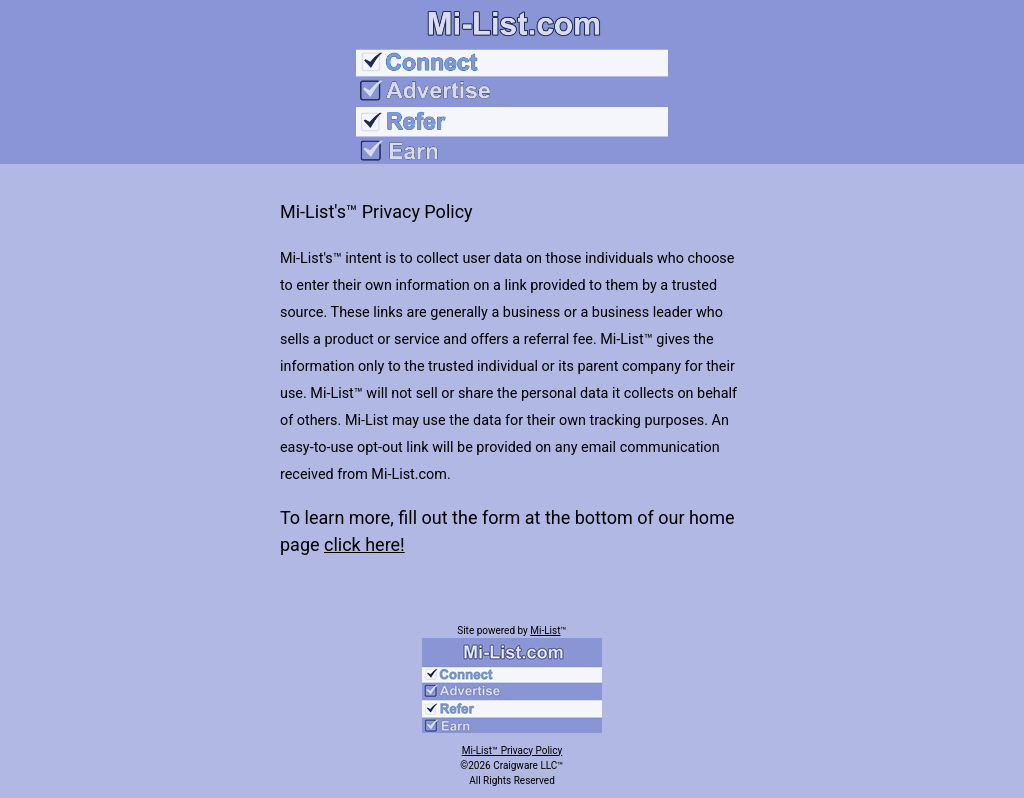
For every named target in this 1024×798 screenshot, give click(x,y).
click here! (364, 544)
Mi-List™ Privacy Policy (512, 750)
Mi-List (545, 630)
